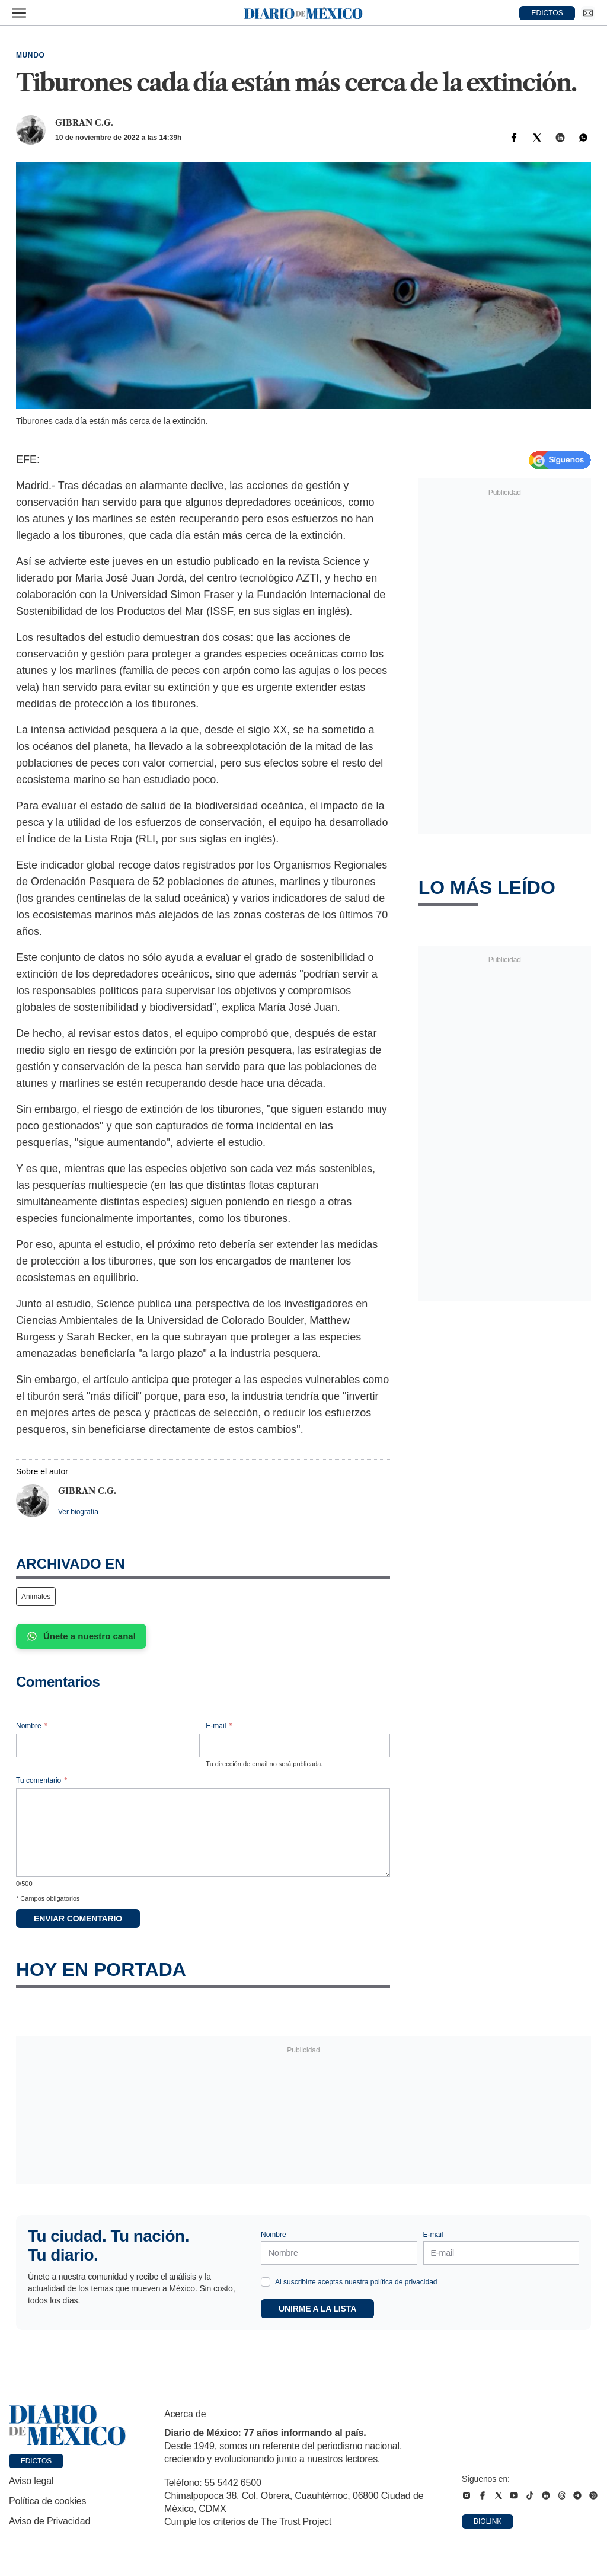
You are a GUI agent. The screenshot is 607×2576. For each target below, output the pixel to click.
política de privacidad (403, 2282)
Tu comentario (41, 1780)
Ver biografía (78, 1512)
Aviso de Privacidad (49, 2521)
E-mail (219, 1726)
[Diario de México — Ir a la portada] (303, 13)
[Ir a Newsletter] (588, 13)
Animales (35, 1596)
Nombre (31, 1726)
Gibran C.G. (84, 122)
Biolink (487, 2521)
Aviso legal (31, 2481)
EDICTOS (547, 13)
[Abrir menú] (19, 13)
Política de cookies (47, 2501)
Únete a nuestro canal (81, 1636)
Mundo (30, 55)
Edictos (36, 2461)
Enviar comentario (78, 1918)
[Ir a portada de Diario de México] (67, 2425)
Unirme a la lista (317, 2308)
